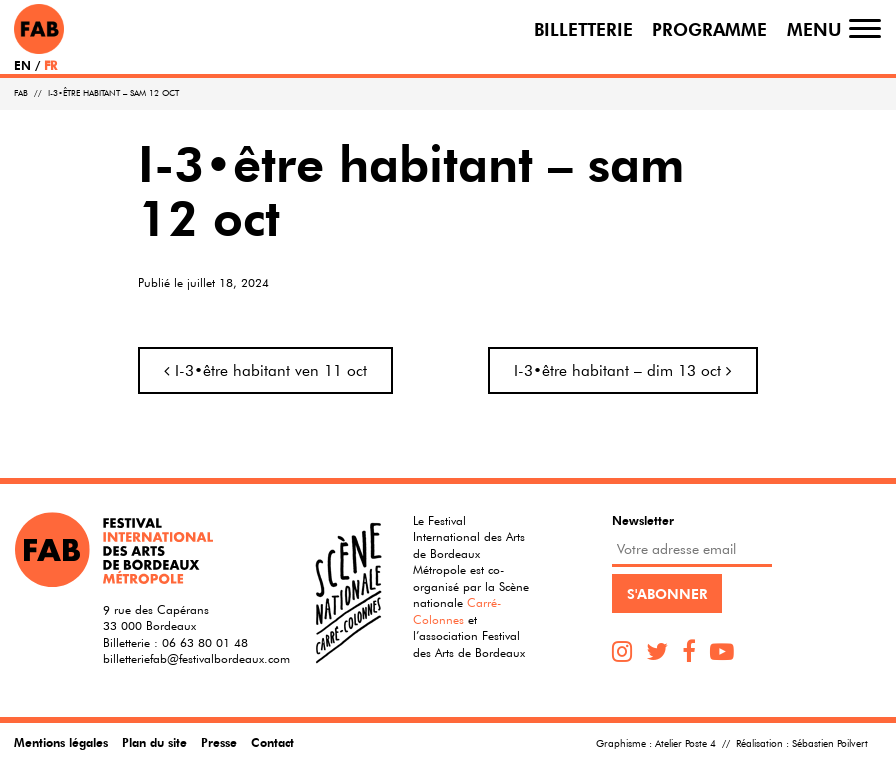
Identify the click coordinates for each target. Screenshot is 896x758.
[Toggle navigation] (865, 28)
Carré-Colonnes (457, 610)
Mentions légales (61, 742)
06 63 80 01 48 (205, 642)
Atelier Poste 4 (685, 743)
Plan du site (154, 742)
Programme (709, 28)
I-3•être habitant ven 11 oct (265, 370)
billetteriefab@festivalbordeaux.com (196, 658)
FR (50, 65)
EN (22, 65)
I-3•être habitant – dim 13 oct (623, 370)
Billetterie (583, 28)
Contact (272, 742)
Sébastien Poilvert (830, 743)
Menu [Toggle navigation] (814, 28)
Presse (219, 742)
